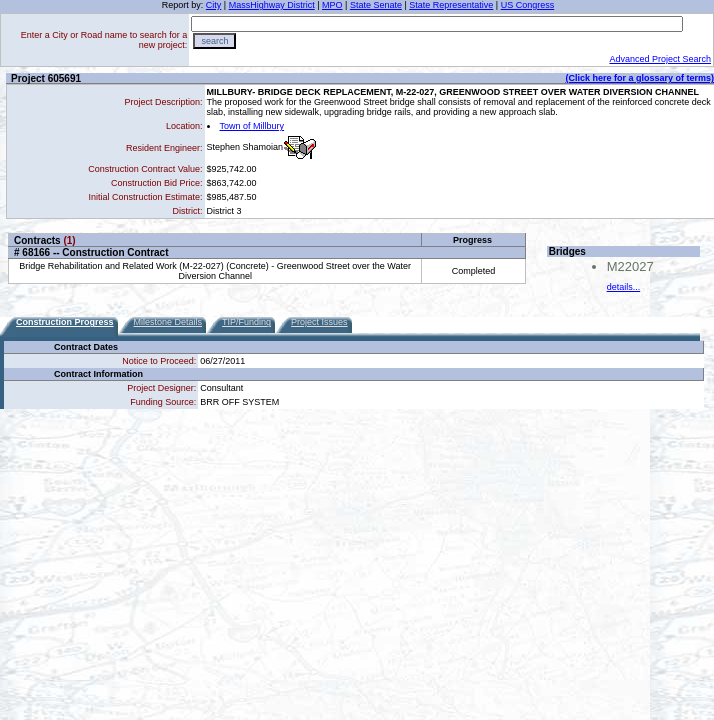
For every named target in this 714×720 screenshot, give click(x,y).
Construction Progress (65, 322)
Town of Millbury (252, 126)
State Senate (376, 5)
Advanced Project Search (660, 59)
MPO (332, 5)
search (214, 41)
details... (624, 287)
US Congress (528, 5)
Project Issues (319, 322)
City (214, 5)
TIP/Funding (246, 322)
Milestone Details (168, 322)
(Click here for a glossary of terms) (639, 78)
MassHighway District (272, 5)
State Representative (451, 5)
